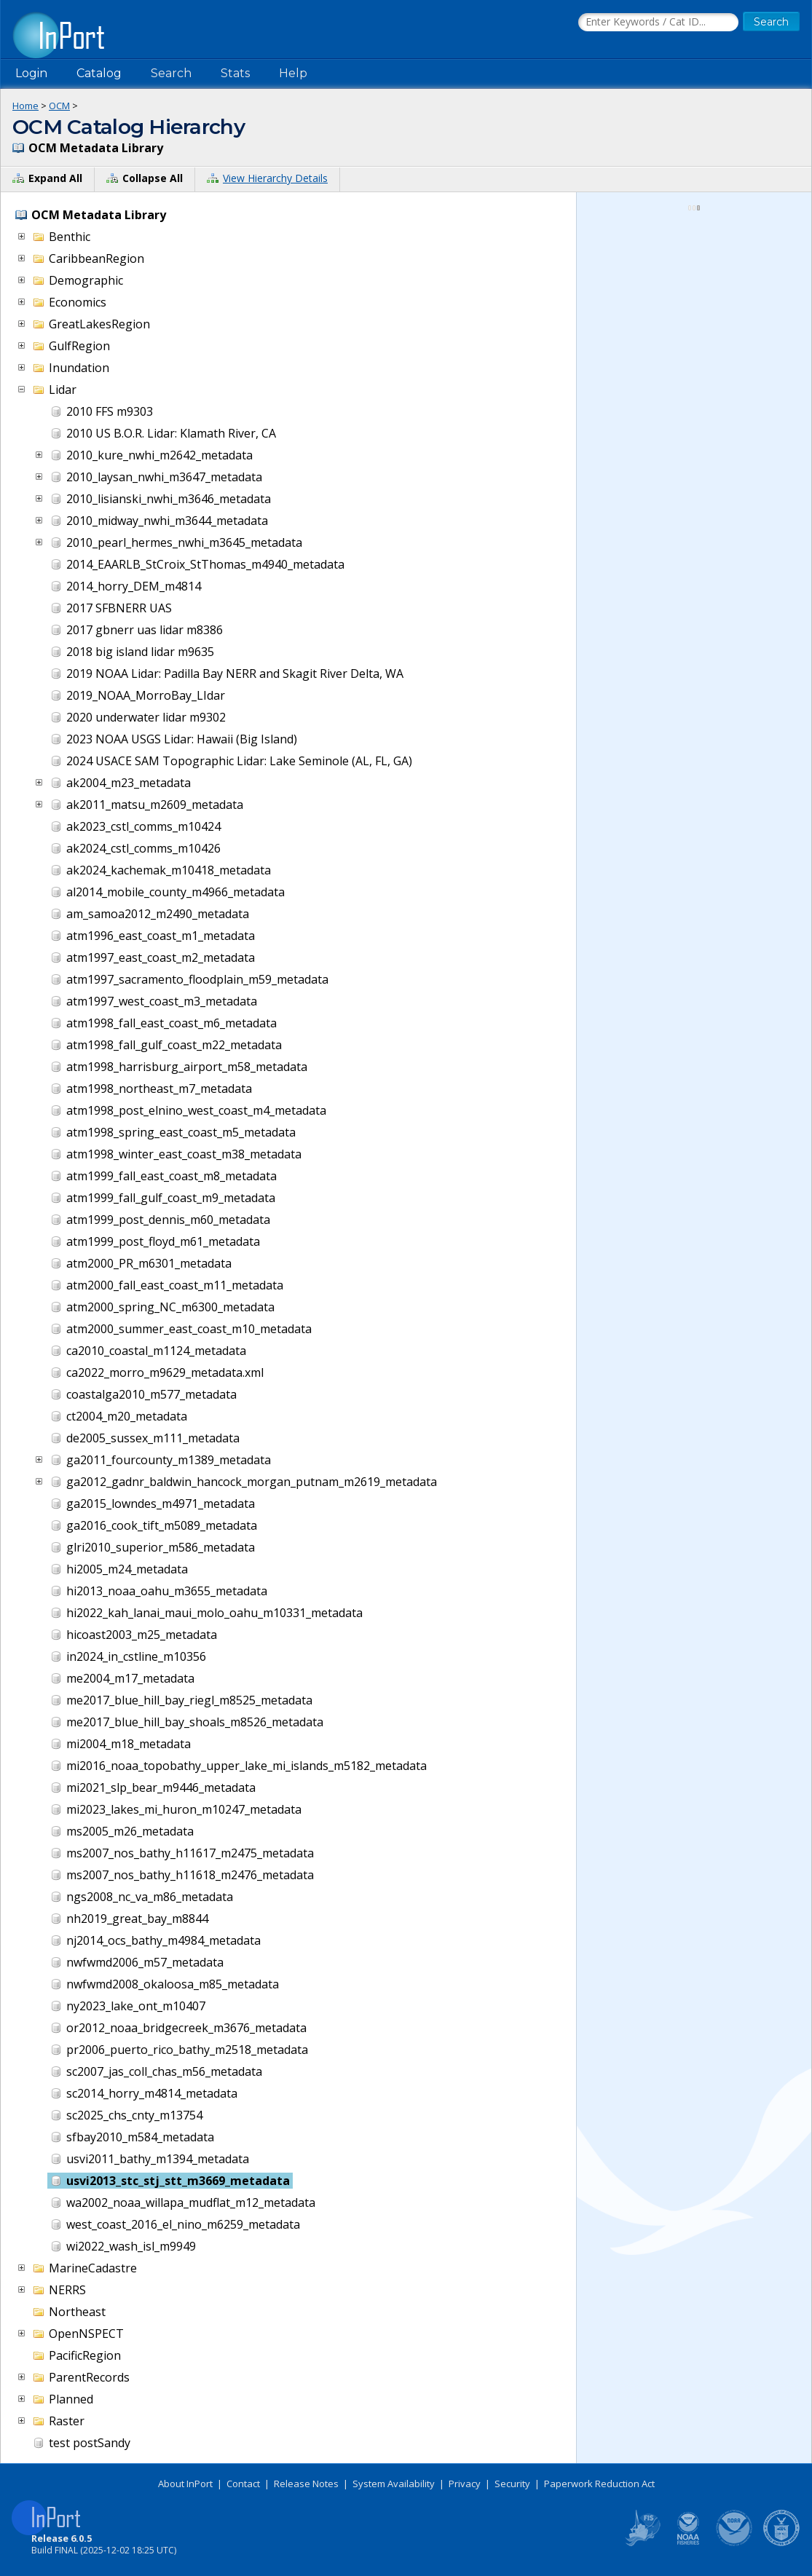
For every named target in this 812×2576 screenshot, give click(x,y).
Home (25, 105)
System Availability (393, 2483)
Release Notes (306, 2483)
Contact (243, 2483)
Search (171, 73)
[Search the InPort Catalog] (658, 22)
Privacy (465, 2483)
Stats (235, 73)
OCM (59, 105)
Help (293, 73)
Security (512, 2483)
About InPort (185, 2483)
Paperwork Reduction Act (599, 2483)
